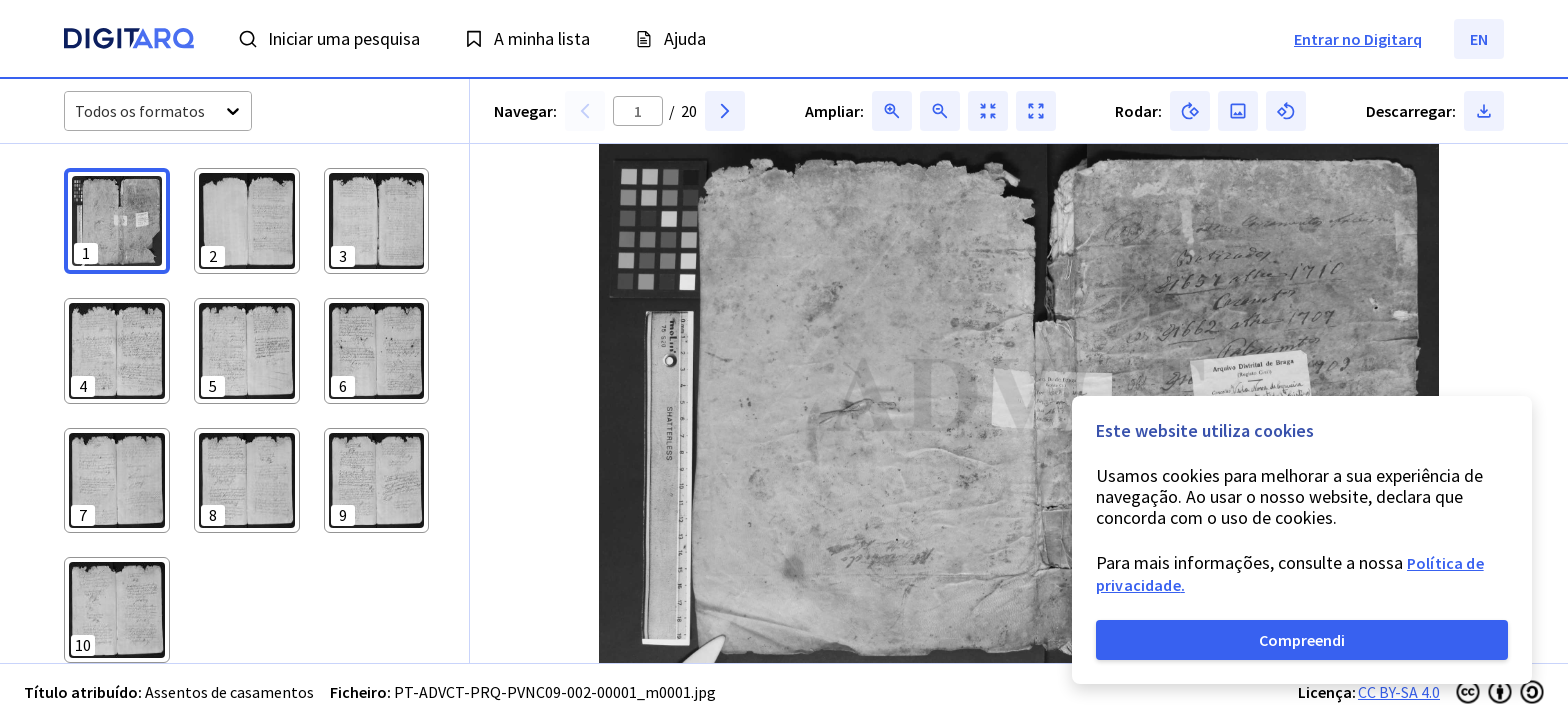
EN (1479, 39)
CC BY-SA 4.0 (1399, 692)
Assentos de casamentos (229, 692)
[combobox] (76, 111)
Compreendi (1302, 640)
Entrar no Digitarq (1358, 39)
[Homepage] (129, 41)
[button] (117, 221)
